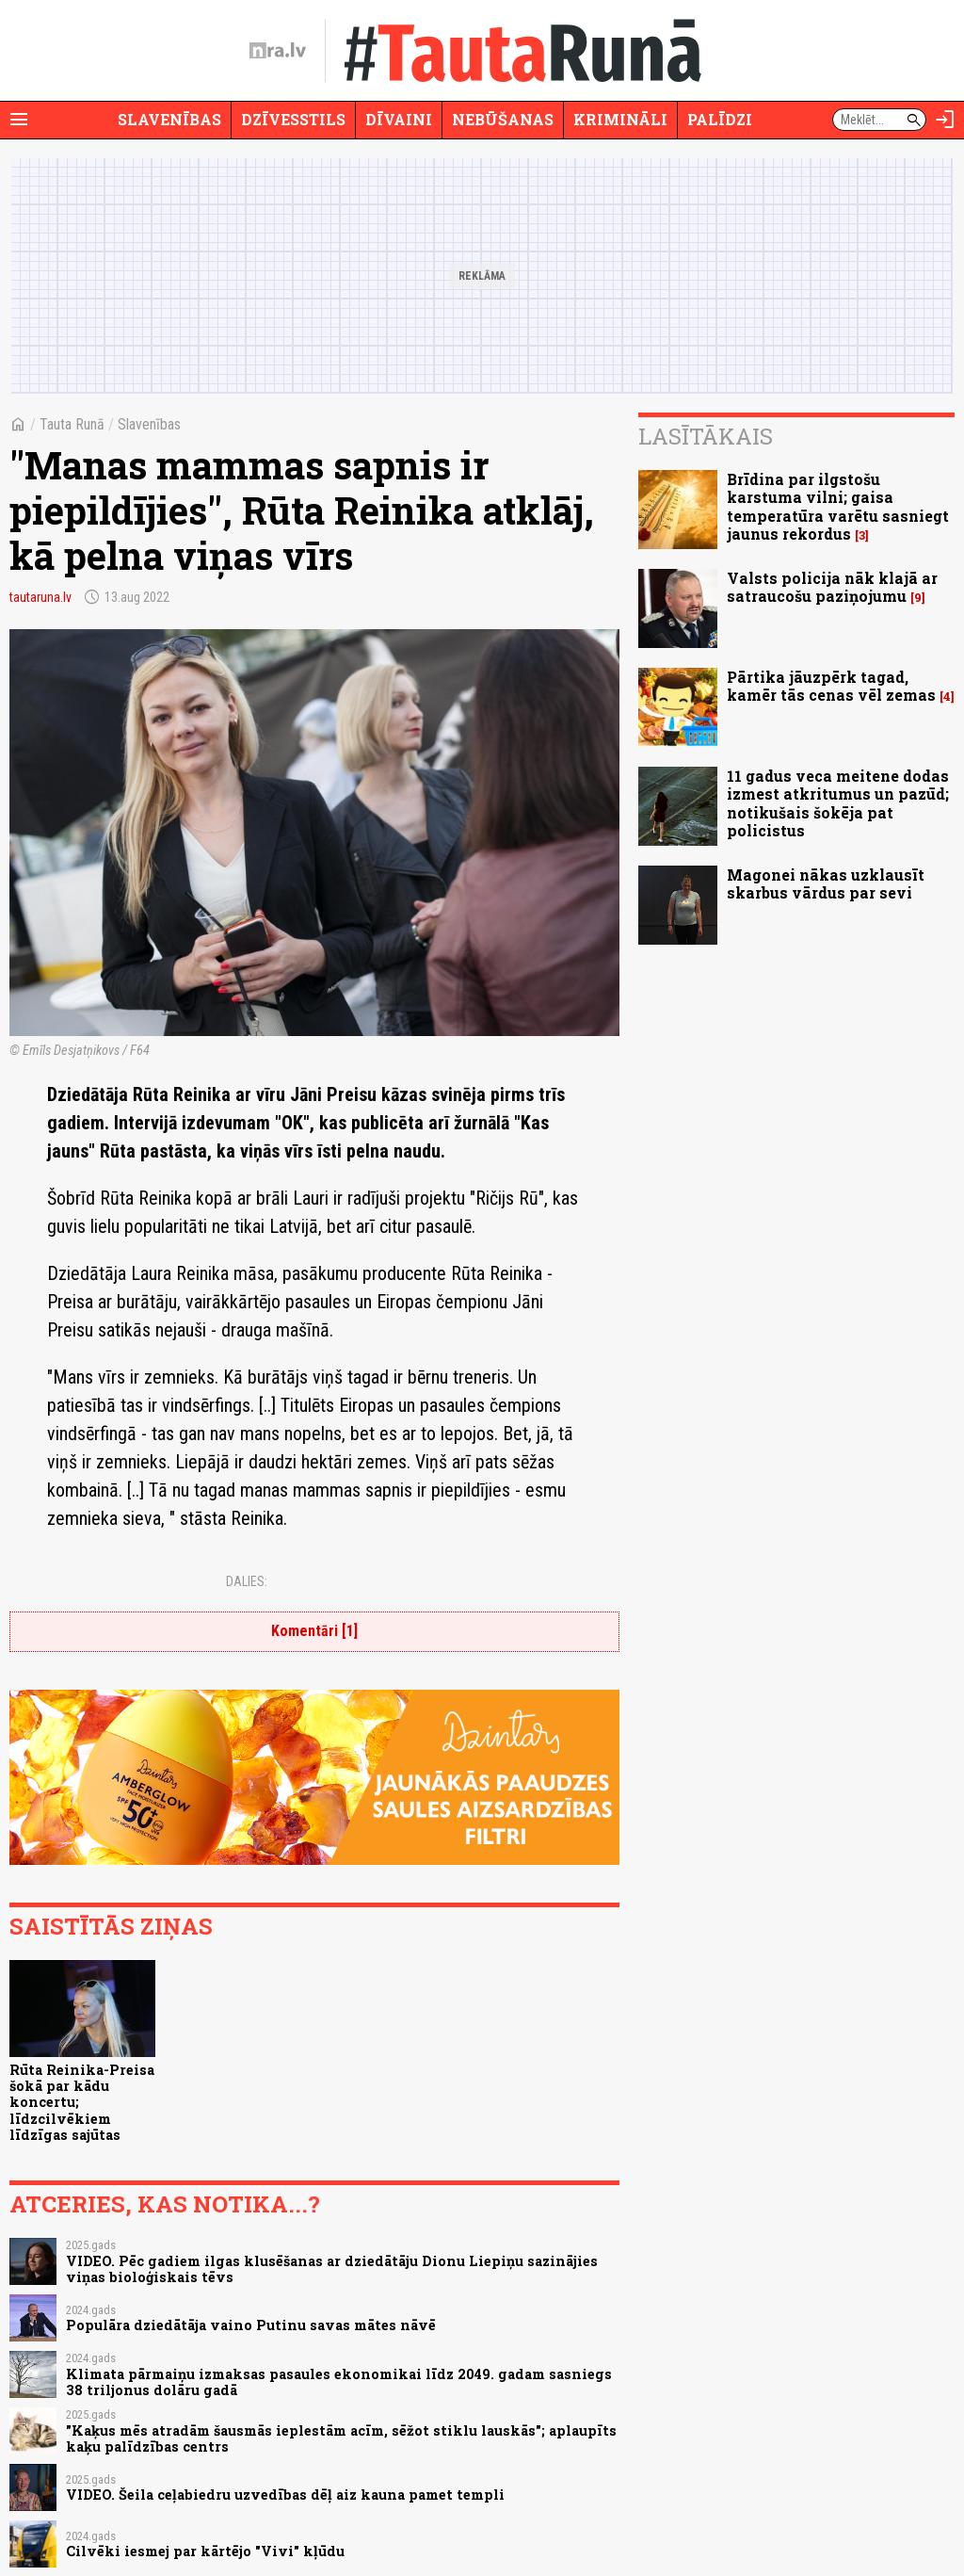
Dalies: (246, 1581)
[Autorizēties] (945, 119)
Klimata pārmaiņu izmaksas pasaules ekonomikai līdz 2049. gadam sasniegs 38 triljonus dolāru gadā (339, 2382)
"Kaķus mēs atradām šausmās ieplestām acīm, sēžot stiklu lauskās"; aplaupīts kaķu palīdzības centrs (341, 2438)
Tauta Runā (72, 424)
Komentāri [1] (314, 1631)
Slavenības (169, 119)
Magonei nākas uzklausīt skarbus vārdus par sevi (825, 883)
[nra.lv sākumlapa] (277, 50)
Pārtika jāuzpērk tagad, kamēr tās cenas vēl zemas (831, 686)
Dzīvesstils (293, 119)
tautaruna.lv (40, 597)
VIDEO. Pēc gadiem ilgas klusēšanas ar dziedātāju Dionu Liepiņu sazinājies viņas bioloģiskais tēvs (332, 2269)
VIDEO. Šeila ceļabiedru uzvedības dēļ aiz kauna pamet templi (285, 2494)
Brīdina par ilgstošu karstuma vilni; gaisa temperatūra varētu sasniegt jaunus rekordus (838, 506)
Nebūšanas (503, 119)
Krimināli (620, 119)
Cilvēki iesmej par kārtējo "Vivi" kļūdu (205, 2551)
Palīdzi (719, 119)
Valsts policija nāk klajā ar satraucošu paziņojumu (832, 587)
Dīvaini (398, 119)
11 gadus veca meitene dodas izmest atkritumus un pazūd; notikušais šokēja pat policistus (838, 803)
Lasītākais (705, 436)
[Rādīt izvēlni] (19, 119)
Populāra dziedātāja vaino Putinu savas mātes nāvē (251, 2325)
